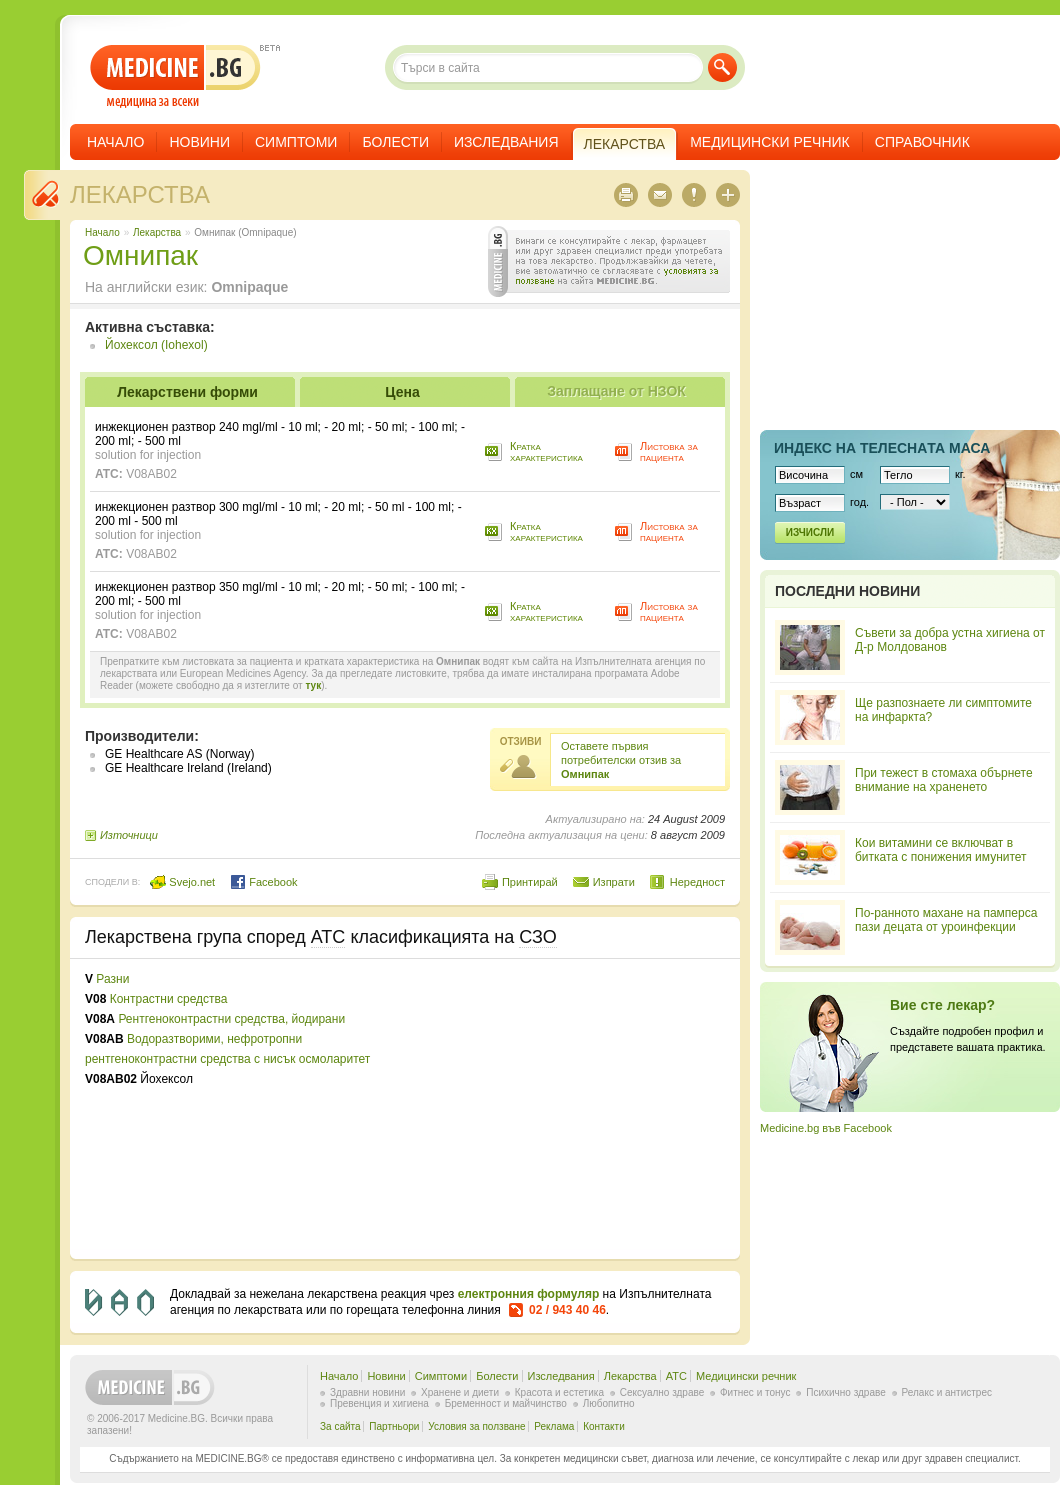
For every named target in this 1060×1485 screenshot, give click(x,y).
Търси (722, 67)
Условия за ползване (476, 1426)
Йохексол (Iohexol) (156, 345)
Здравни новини (367, 1392)
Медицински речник (770, 142)
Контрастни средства (169, 999)
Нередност (697, 882)
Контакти (604, 1426)
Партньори (394, 1426)
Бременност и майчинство (506, 1403)
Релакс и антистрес (947, 1392)
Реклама (554, 1426)
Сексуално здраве (662, 1392)
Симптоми (296, 142)
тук (313, 685)
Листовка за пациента (669, 451)
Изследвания (506, 142)
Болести (395, 142)
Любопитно (609, 1403)
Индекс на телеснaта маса (882, 448)
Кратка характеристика (546, 451)
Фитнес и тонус (755, 1392)
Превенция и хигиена (379, 1403)
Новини (199, 142)
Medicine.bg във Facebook (826, 1128)
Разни (112, 979)
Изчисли (810, 532)
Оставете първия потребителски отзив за (621, 760)
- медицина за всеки (175, 76)
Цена (402, 392)
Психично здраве (846, 1392)
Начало (115, 142)
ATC (676, 1376)
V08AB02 (151, 474)
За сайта (340, 1426)
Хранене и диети (460, 1392)
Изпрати (614, 882)
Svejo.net (182, 882)
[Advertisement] (562, 1109)
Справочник (922, 142)
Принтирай (530, 882)
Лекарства (140, 194)
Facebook (263, 882)
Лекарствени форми (187, 392)
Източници (129, 835)
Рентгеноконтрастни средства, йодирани (231, 1019)
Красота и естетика (559, 1392)
